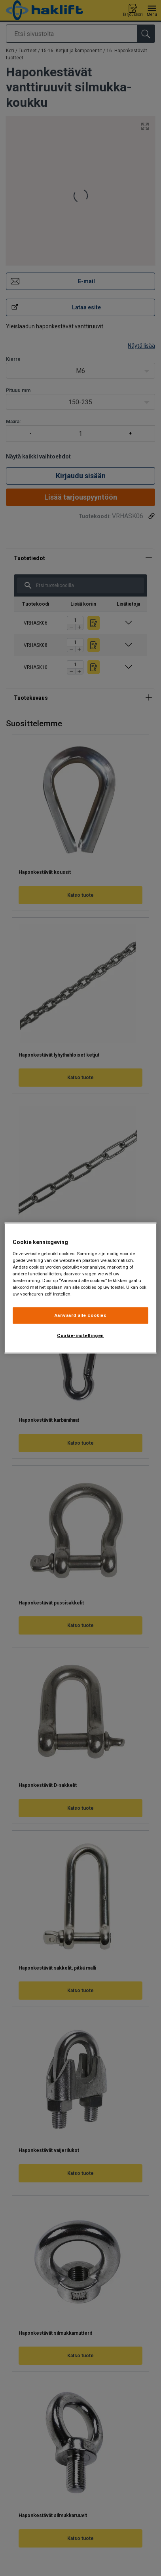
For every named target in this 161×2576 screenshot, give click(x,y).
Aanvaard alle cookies (81, 1315)
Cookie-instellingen (80, 1335)
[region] (80, 1288)
